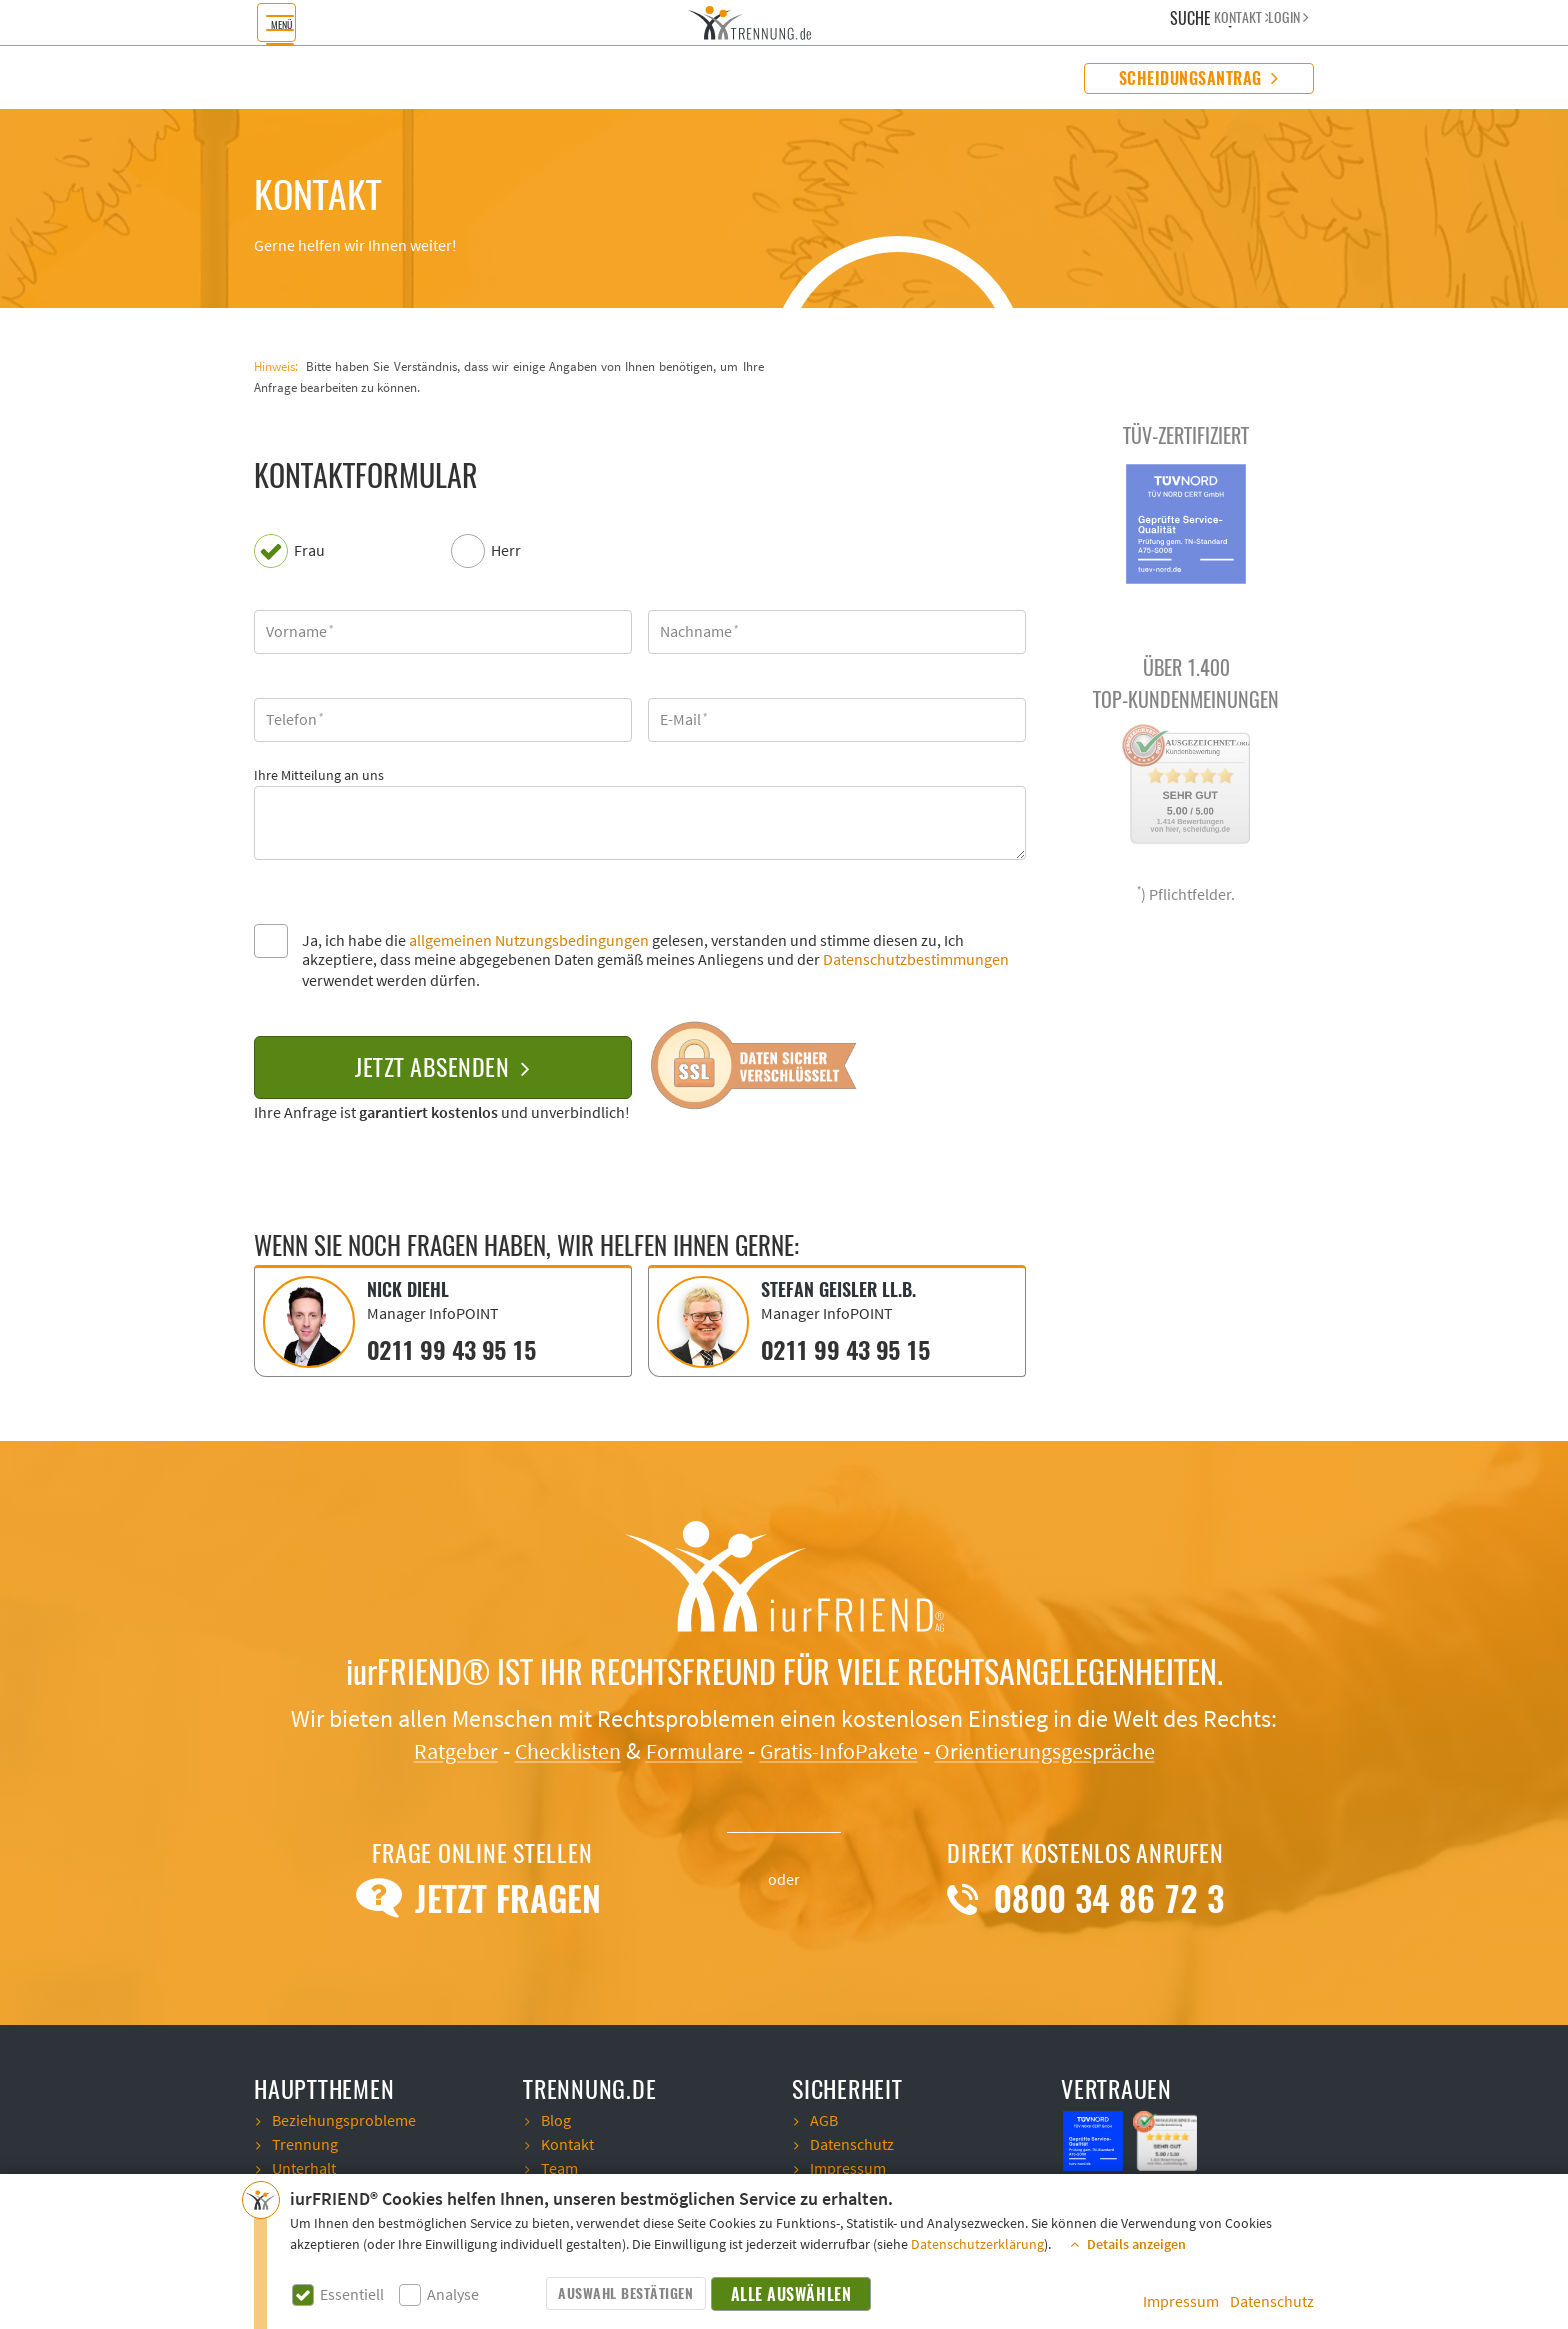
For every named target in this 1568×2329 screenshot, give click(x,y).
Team (559, 2167)
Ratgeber (429, 1749)
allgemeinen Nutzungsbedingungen (529, 941)
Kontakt (567, 2143)
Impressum (1181, 2302)
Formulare (686, 1749)
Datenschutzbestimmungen (916, 960)
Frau (309, 551)
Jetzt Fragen (482, 1897)
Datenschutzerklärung (977, 2245)
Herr (506, 551)
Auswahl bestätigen (625, 2293)
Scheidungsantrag (1199, 78)
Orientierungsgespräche (1064, 1749)
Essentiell (352, 2295)
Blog (556, 2119)
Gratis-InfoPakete (841, 1749)
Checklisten (550, 1749)
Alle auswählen (792, 2294)
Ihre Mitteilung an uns (319, 776)
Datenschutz (1272, 2302)
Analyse (453, 2295)
